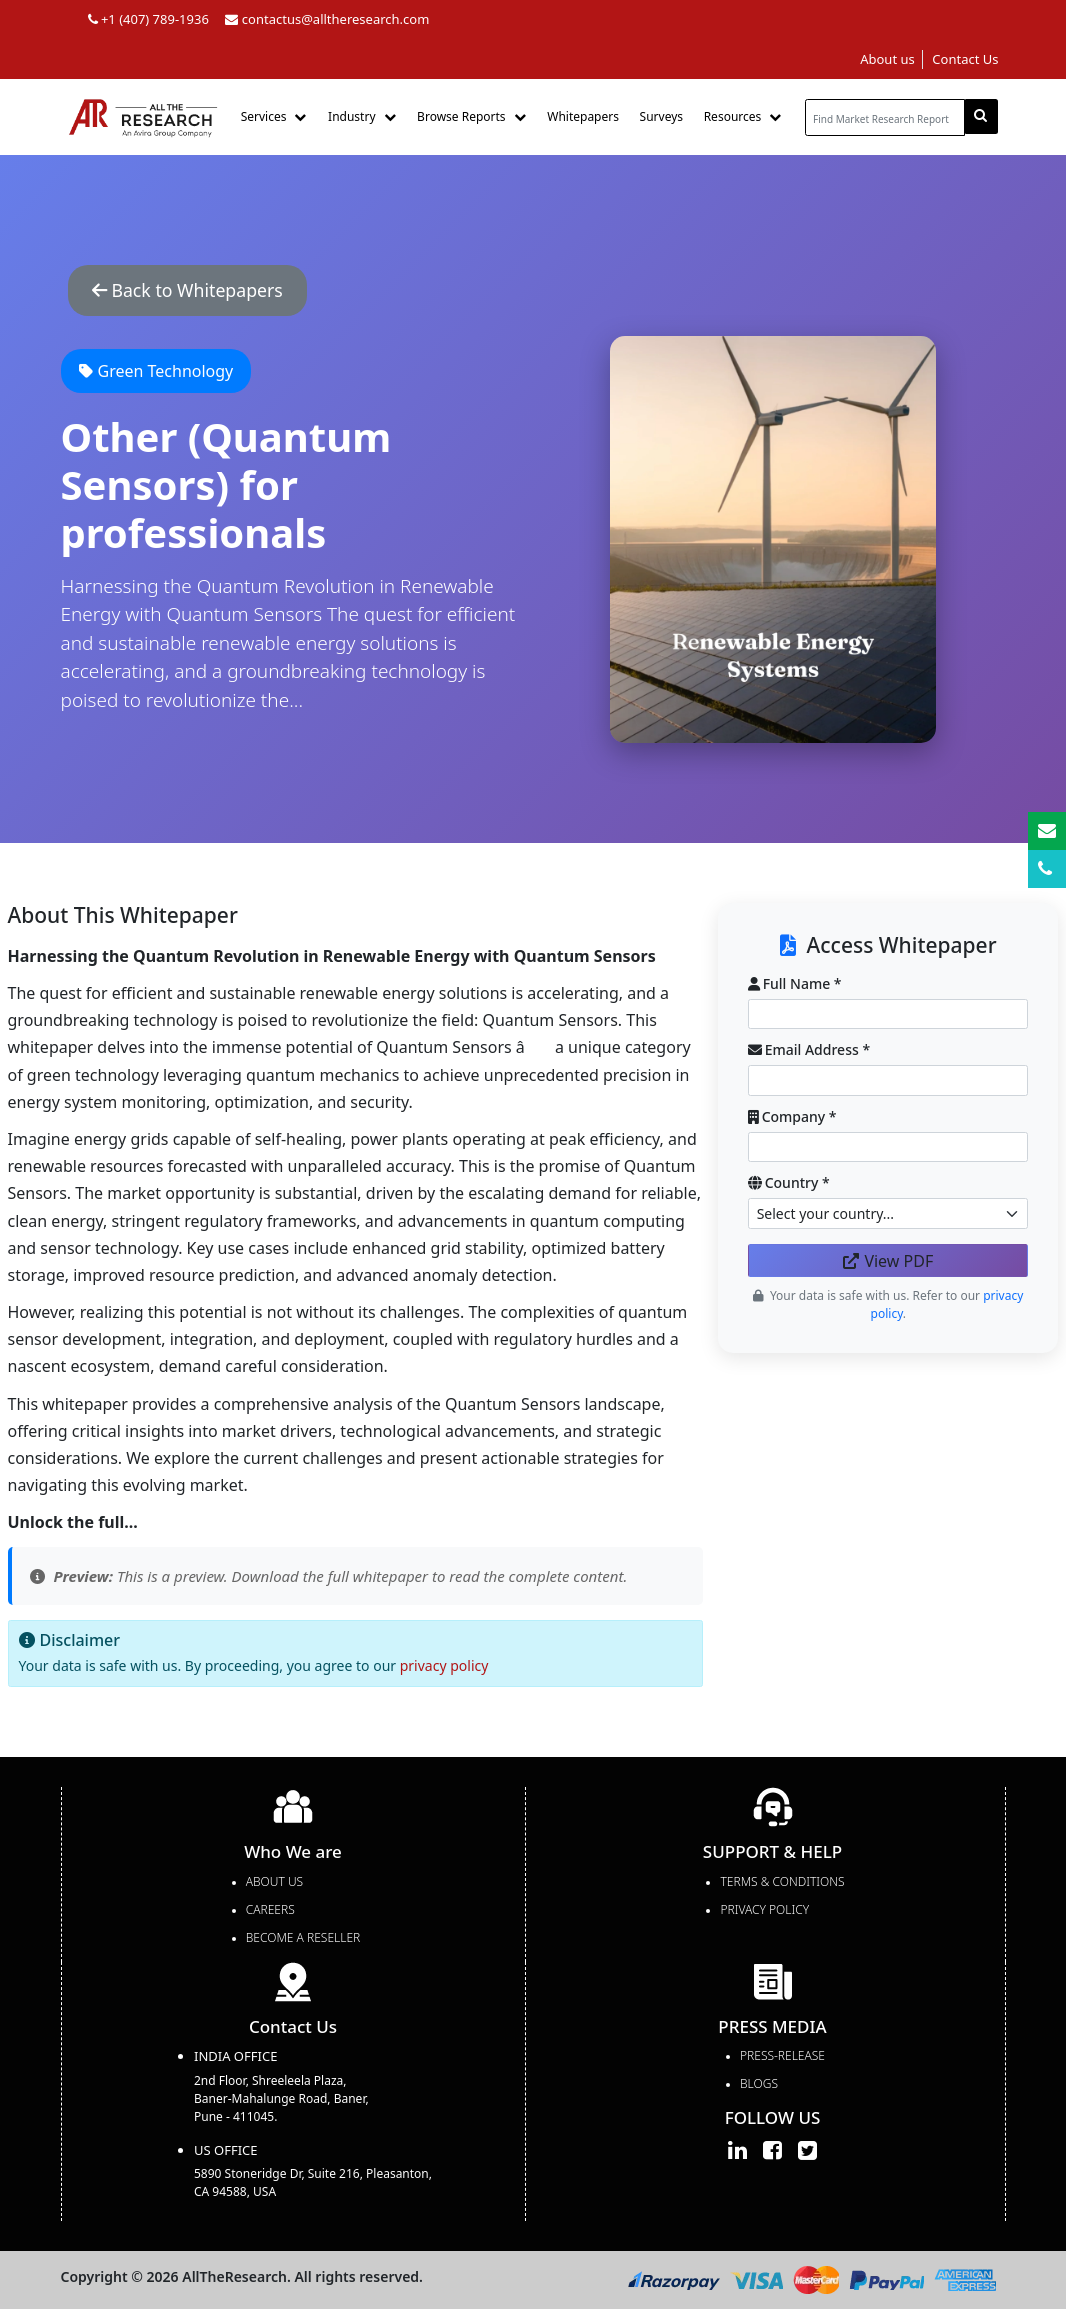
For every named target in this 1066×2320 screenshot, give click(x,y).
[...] (885, 117)
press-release (782, 2059)
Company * (792, 1119)
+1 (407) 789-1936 (148, 19)
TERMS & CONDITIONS (782, 1884)
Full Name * (794, 986)
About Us (274, 1884)
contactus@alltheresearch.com (327, 19)
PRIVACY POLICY (764, 1912)
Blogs (759, 2087)
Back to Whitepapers (200, 291)
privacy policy (444, 1669)
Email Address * (809, 1053)
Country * (789, 1186)
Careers (270, 1912)
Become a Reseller (303, 1940)
